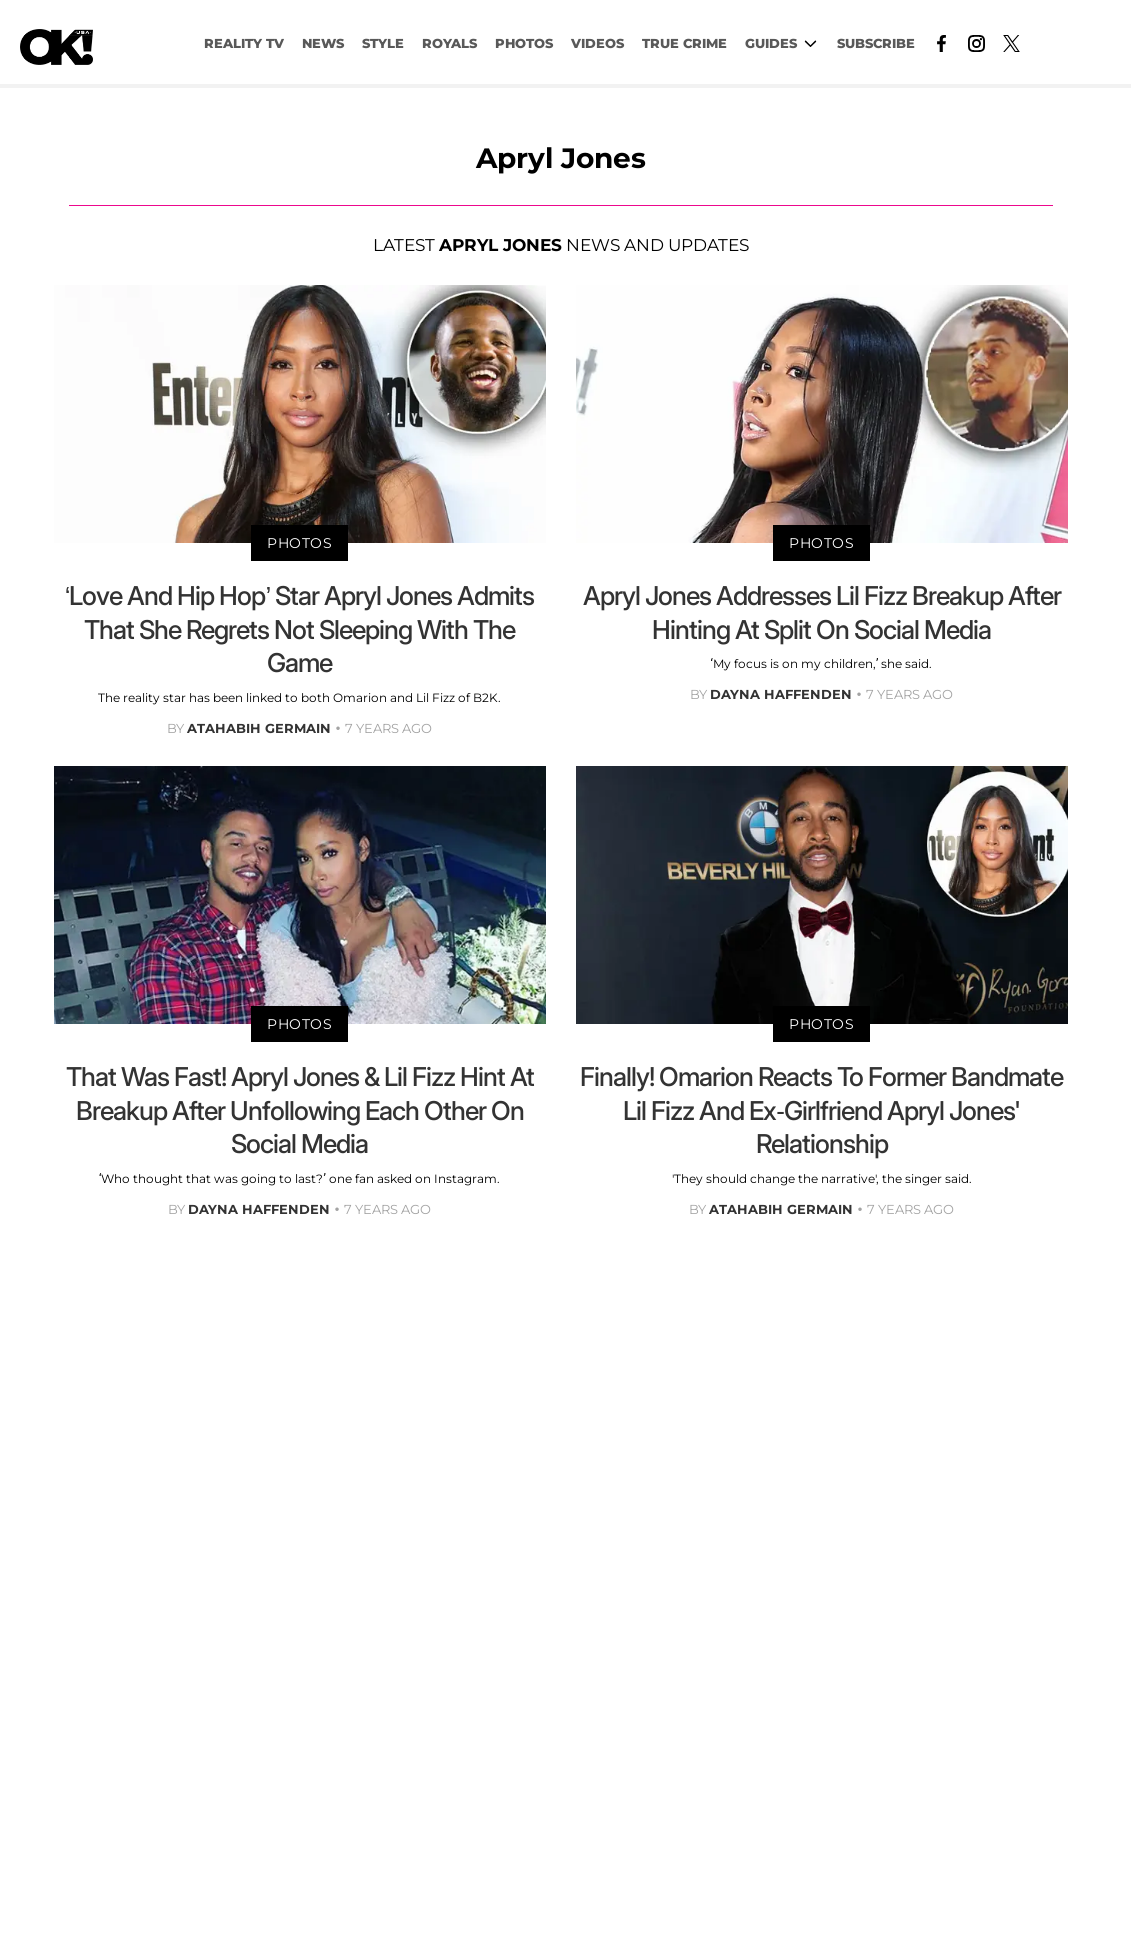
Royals (449, 43)
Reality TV (244, 43)
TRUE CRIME (684, 43)
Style (383, 43)
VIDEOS (597, 43)
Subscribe (876, 43)
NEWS (323, 43)
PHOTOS (524, 43)
